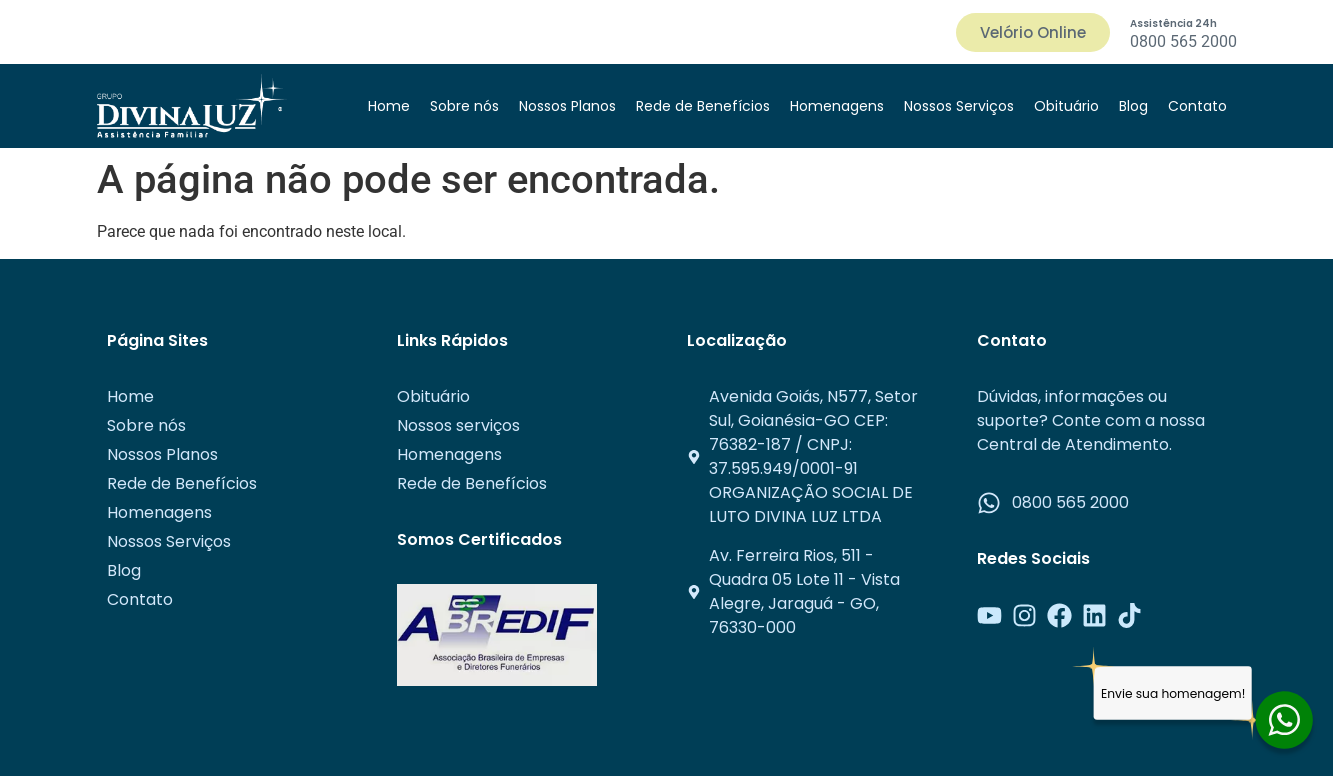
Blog (1133, 106)
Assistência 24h (1173, 23)
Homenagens (837, 106)
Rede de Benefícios (703, 106)
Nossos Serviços (959, 106)
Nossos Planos (567, 106)
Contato (1197, 106)
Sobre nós (464, 106)
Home (389, 106)
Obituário (1066, 106)
